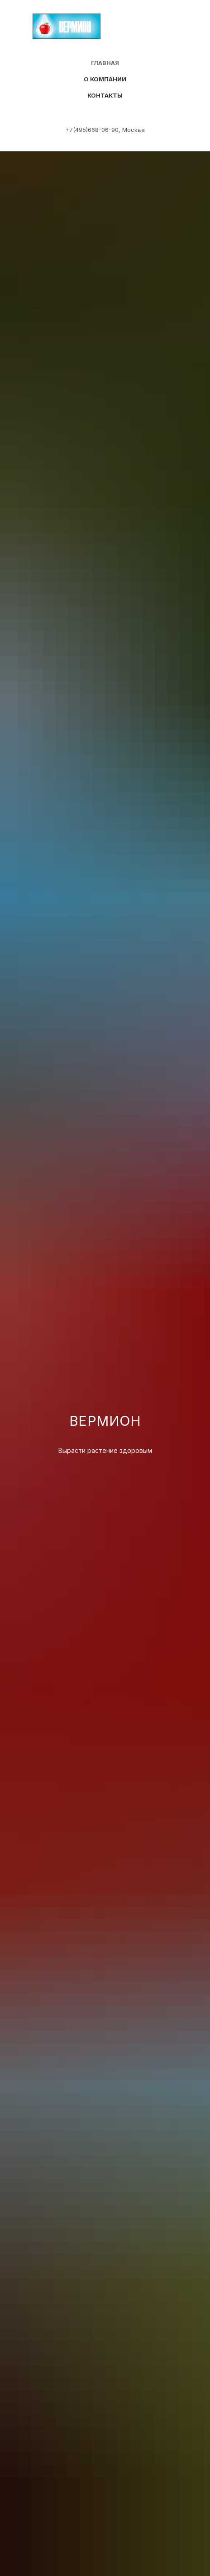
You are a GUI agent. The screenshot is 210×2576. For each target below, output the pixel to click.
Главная (105, 62)
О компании (105, 79)
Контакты (105, 95)
